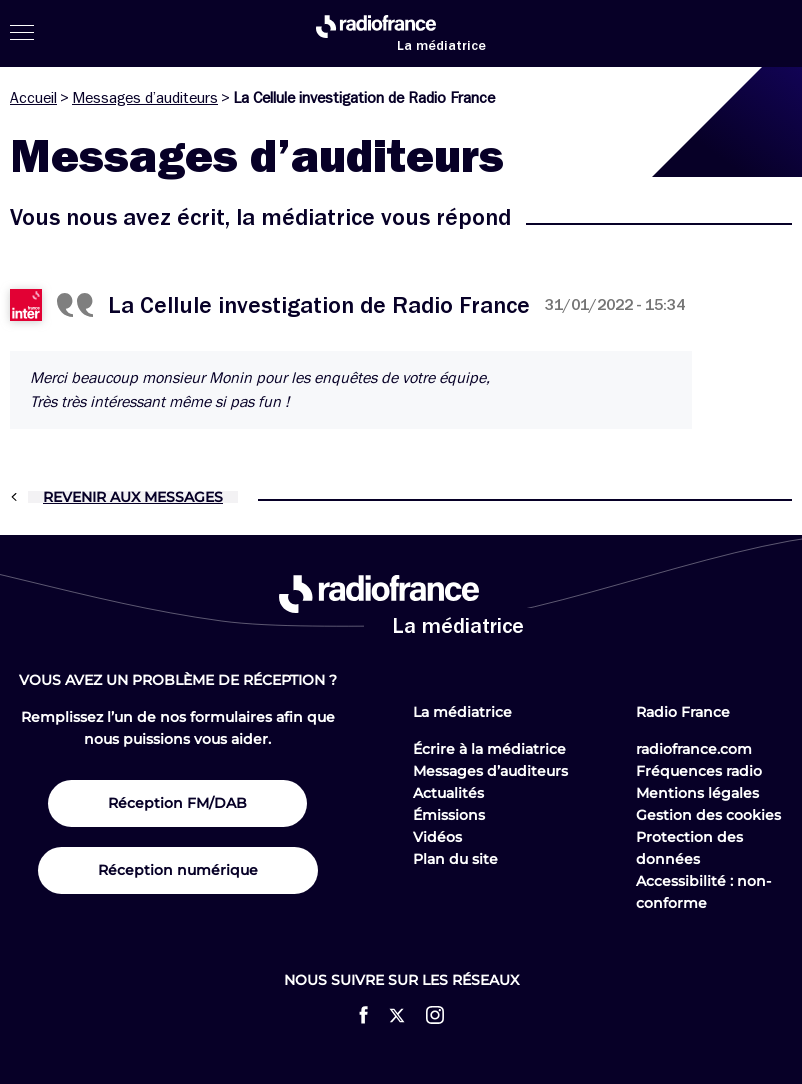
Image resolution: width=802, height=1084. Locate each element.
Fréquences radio (699, 771)
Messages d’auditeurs (145, 98)
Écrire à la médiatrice (489, 749)
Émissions (449, 815)
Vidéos (437, 837)
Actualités (448, 793)
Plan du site (455, 859)
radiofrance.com (694, 749)
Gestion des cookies (708, 815)
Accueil (33, 98)
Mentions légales (697, 793)
